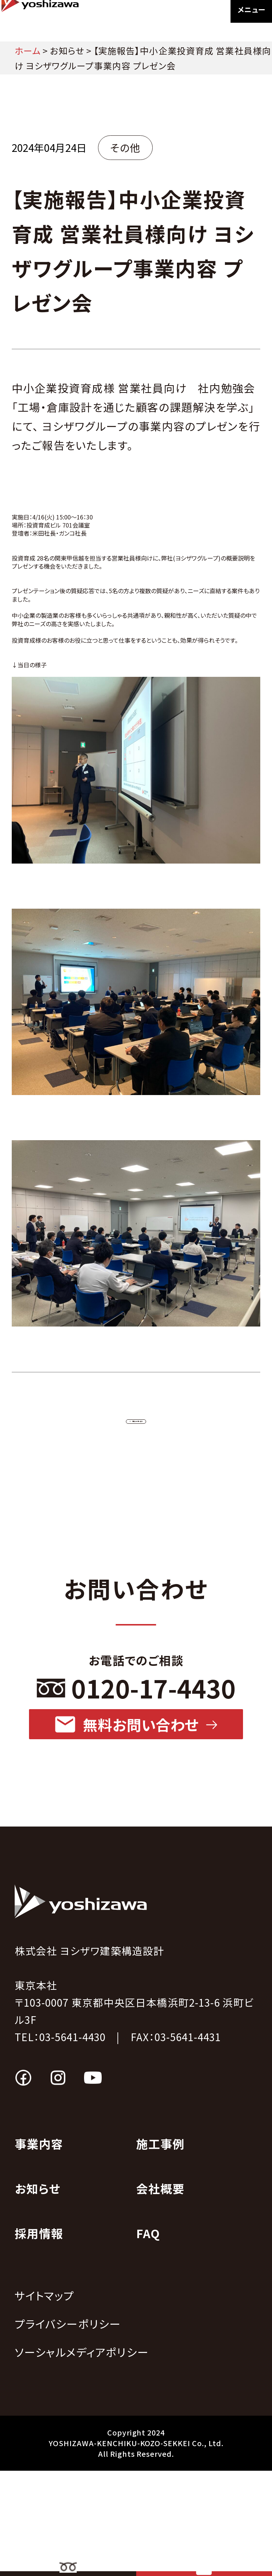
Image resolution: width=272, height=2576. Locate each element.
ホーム (28, 50)
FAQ (148, 2338)
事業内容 (39, 2248)
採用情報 (39, 2338)
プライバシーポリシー (68, 2429)
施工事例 (160, 2248)
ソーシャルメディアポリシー (82, 2457)
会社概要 (160, 2293)
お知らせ (67, 50)
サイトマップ (45, 2401)
